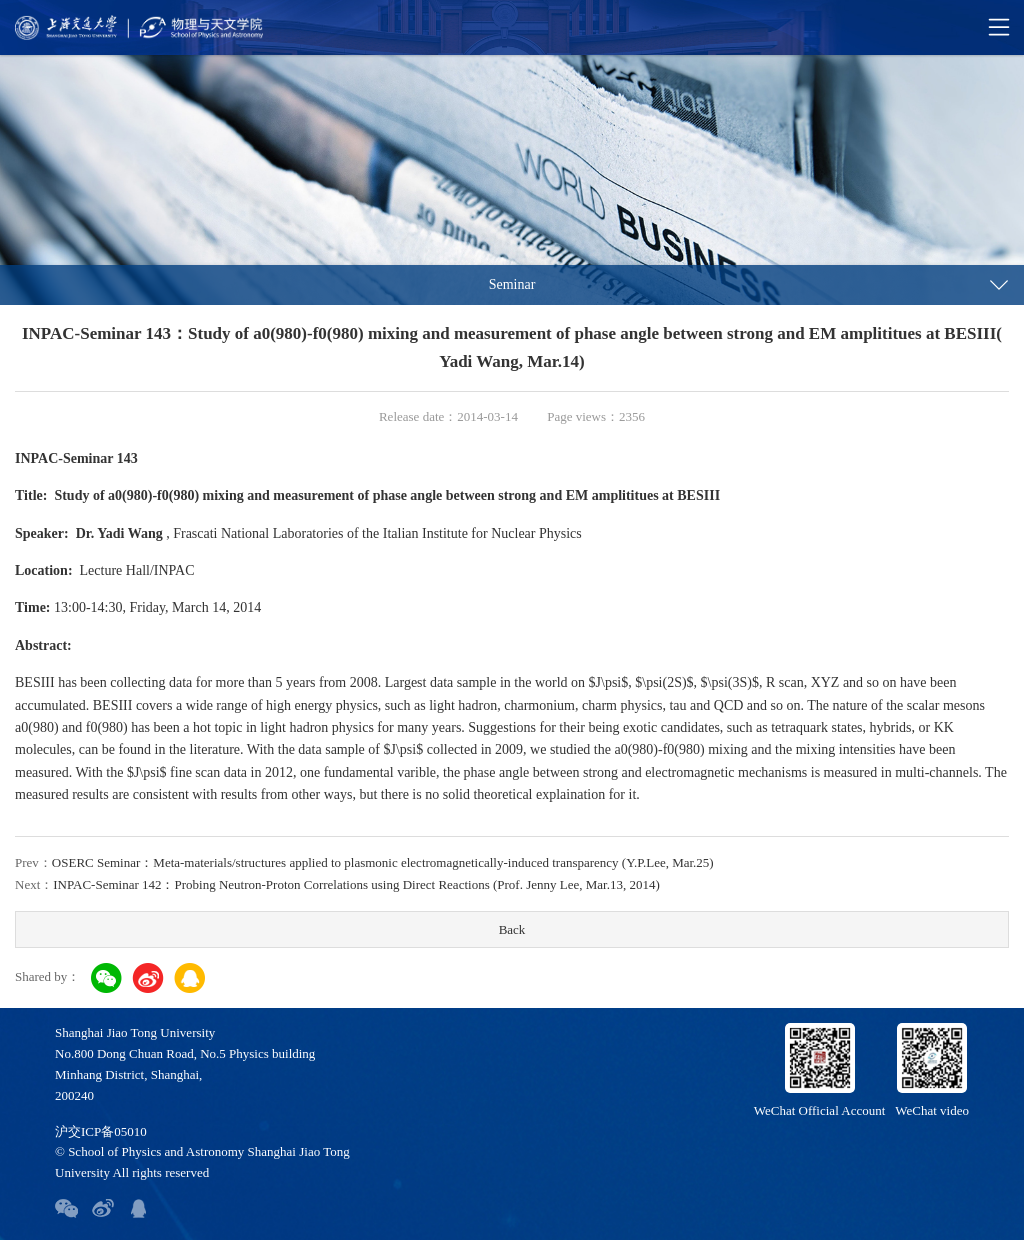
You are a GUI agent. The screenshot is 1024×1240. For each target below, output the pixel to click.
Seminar (512, 284)
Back (512, 929)
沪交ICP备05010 (101, 1131)
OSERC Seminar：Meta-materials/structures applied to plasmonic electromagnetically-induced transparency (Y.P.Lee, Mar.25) (383, 862)
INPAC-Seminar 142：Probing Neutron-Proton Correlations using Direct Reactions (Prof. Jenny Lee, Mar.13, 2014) (356, 884)
